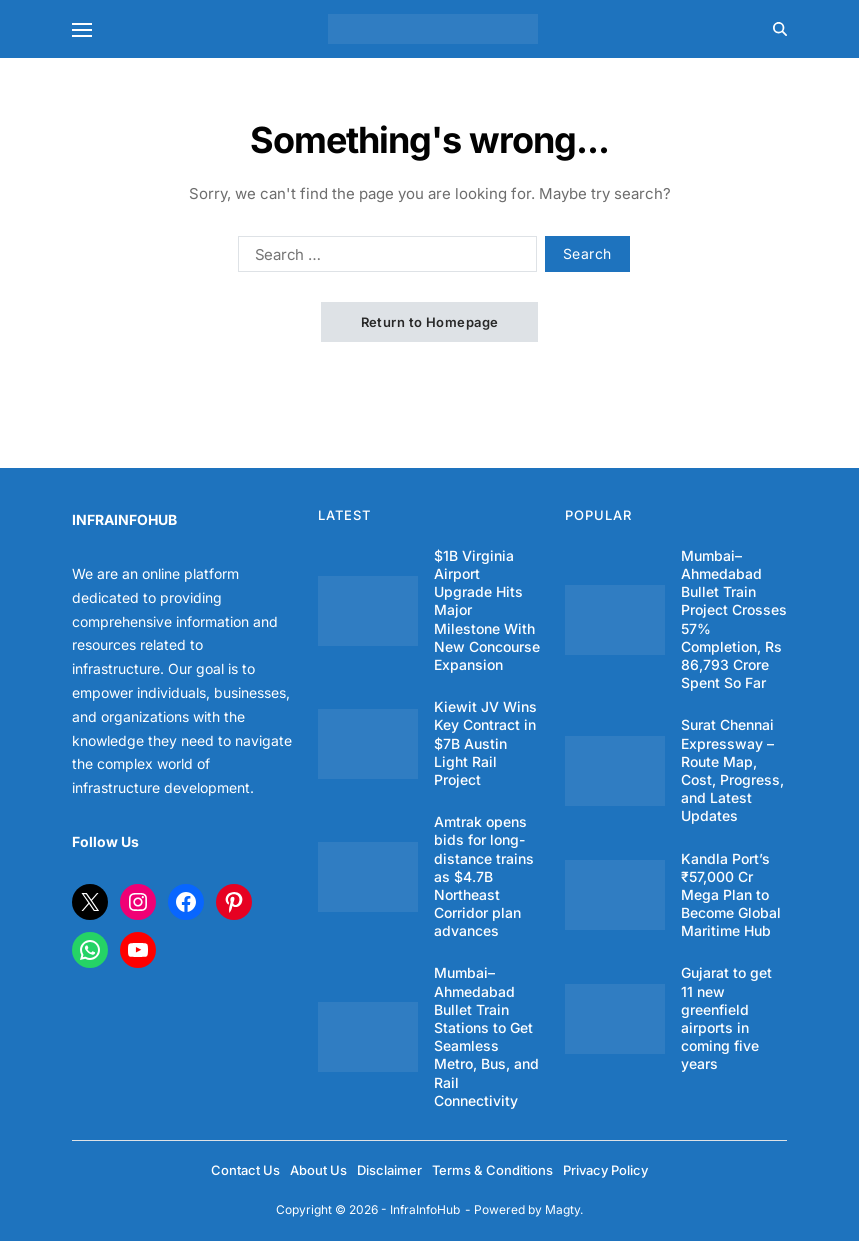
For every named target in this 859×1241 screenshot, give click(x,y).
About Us (318, 1170)
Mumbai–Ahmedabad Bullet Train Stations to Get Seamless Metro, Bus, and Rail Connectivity (486, 1036)
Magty (562, 1209)
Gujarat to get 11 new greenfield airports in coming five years (726, 1018)
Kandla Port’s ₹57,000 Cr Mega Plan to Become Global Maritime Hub (731, 895)
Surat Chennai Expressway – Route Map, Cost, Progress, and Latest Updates (732, 770)
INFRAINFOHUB (124, 519)
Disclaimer (389, 1170)
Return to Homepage (430, 322)
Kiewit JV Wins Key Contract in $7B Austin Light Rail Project (485, 743)
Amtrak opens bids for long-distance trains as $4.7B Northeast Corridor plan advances (484, 876)
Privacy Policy (605, 1170)
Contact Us (245, 1170)
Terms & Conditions (492, 1170)
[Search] (780, 29)
